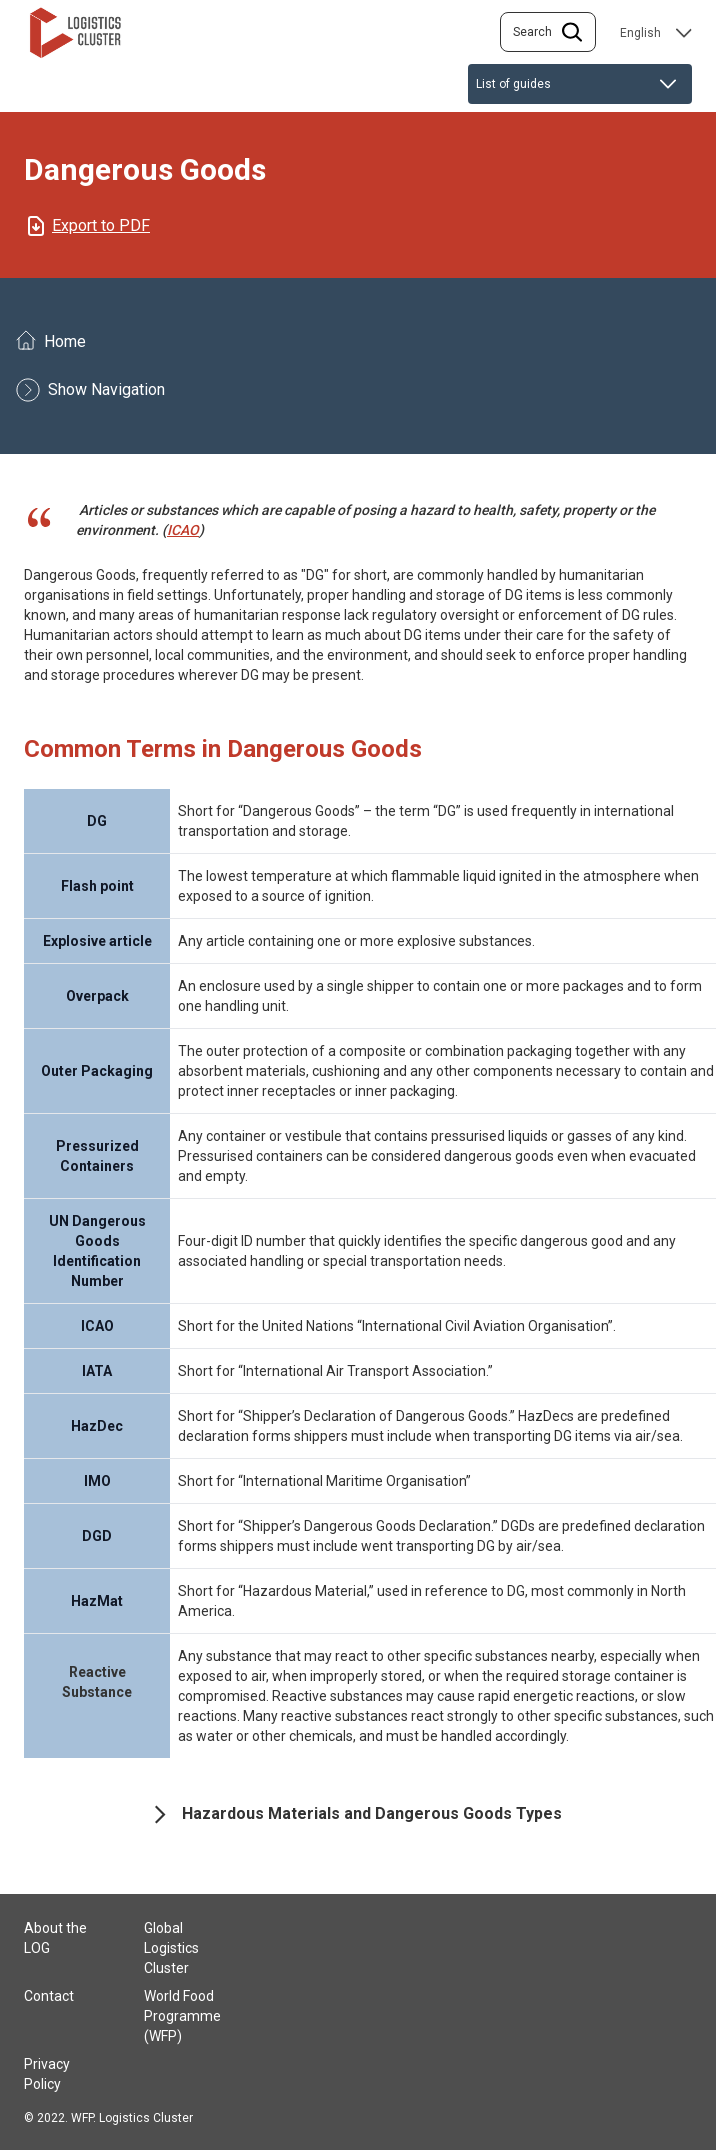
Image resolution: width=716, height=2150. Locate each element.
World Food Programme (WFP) (182, 2016)
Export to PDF (101, 225)
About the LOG (55, 1938)
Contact (49, 1996)
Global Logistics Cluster (171, 1948)
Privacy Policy (47, 2074)
